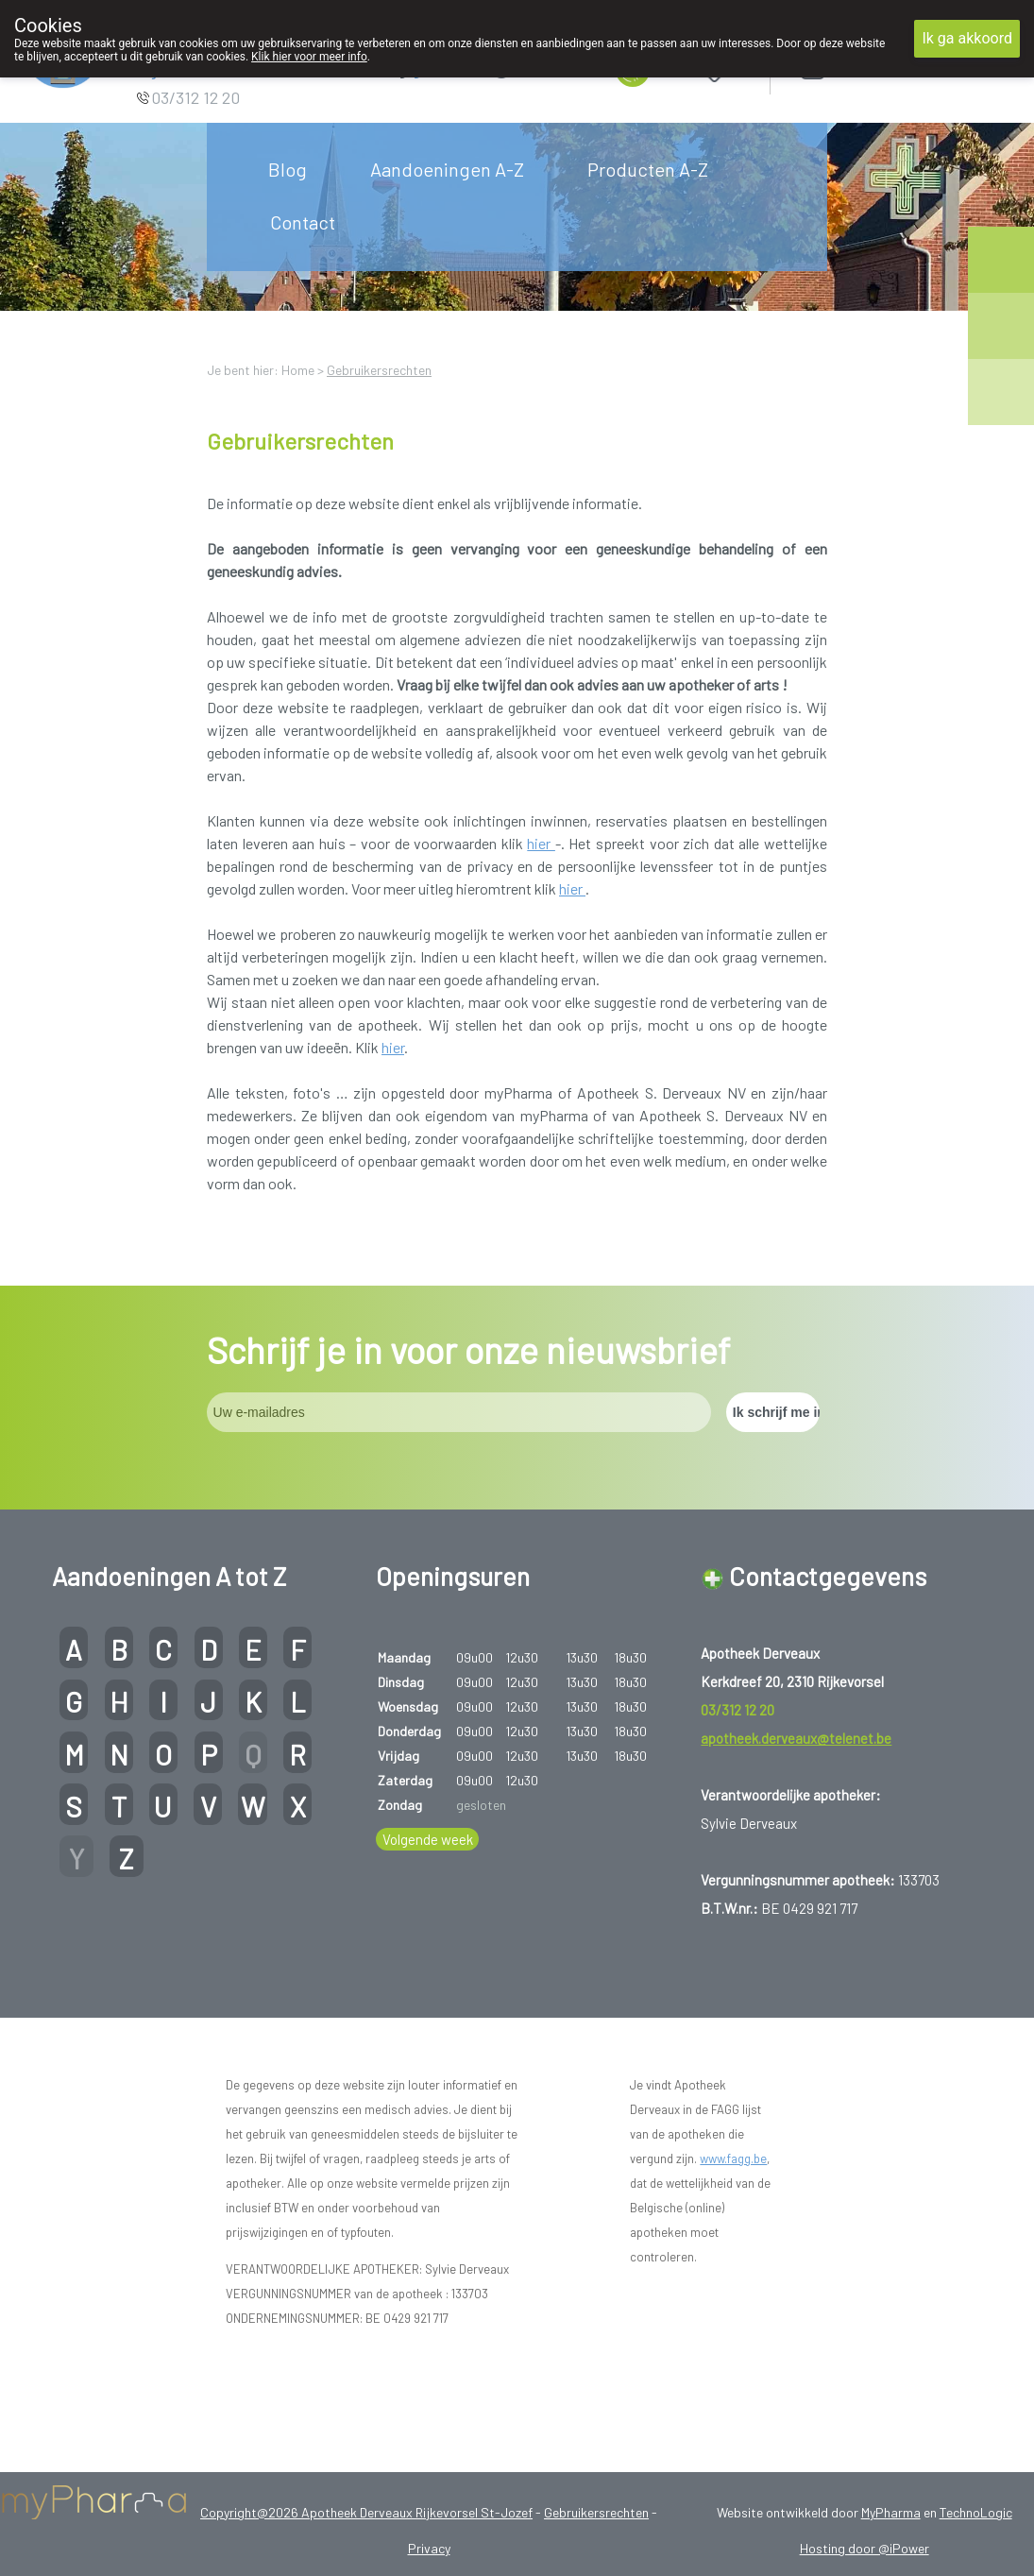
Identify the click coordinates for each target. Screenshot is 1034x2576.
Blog (287, 169)
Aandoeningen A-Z (447, 169)
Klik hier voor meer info (309, 56)
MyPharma (891, 2512)
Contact (302, 222)
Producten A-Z (647, 169)
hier (541, 843)
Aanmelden (879, 66)
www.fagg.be (733, 2158)
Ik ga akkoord (967, 38)
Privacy (429, 2548)
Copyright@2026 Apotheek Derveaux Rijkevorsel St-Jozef (366, 2512)
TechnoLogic (976, 2512)
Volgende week (427, 1839)
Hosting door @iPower (864, 2548)
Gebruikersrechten (379, 370)
